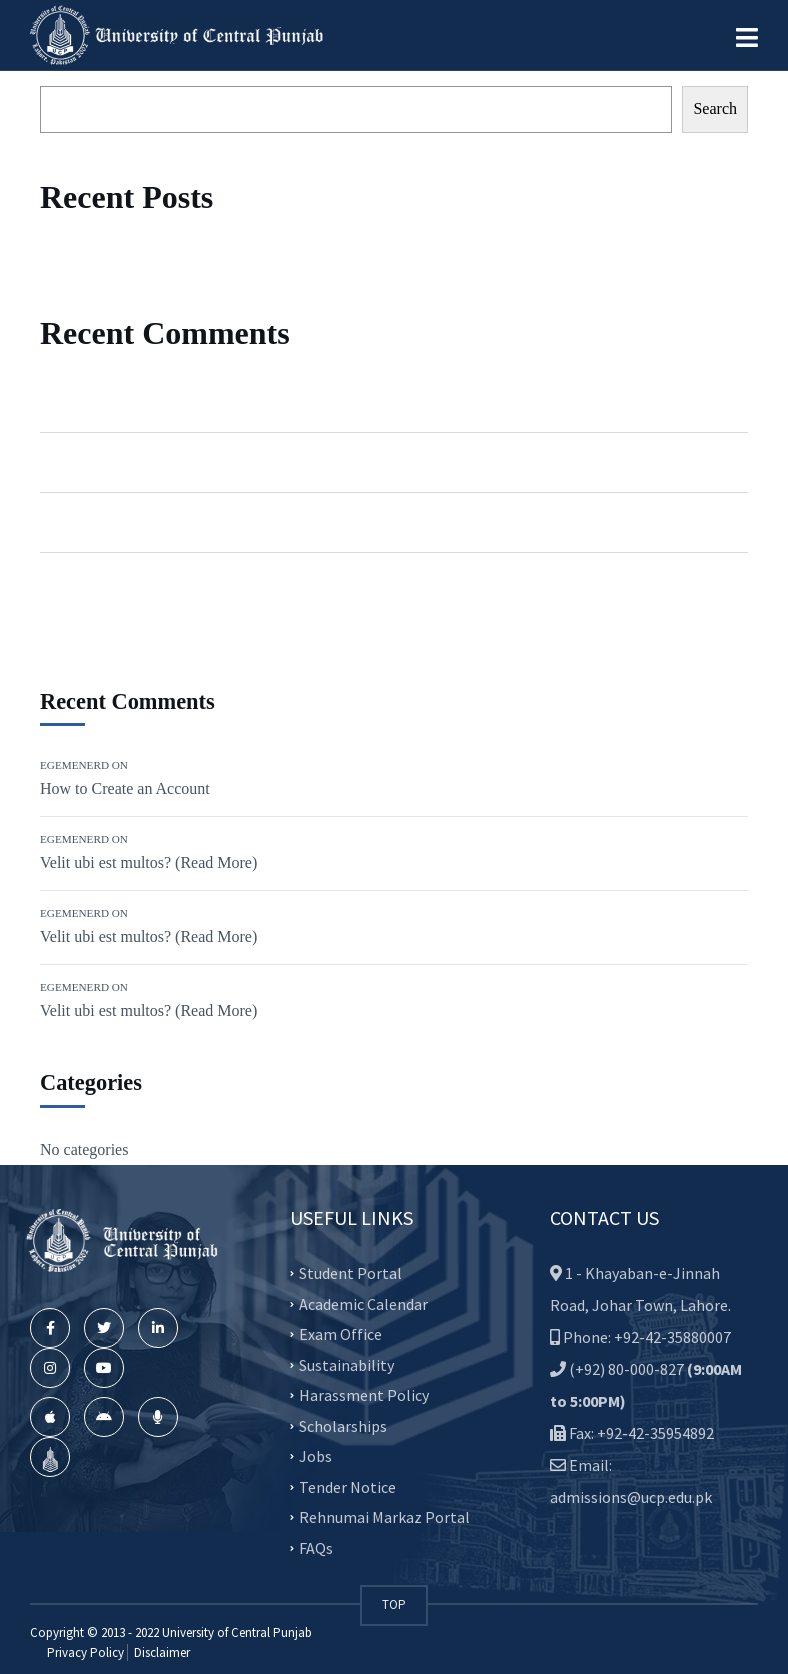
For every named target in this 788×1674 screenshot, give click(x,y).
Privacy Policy (85, 1652)
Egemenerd (76, 402)
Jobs (315, 1456)
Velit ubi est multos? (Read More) (245, 461)
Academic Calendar (363, 1303)
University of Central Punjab (237, 1632)
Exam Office (340, 1334)
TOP (394, 1604)
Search (715, 108)
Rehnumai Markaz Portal (384, 1517)
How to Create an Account (222, 402)
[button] (747, 38)
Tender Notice (347, 1486)
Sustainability (346, 1364)
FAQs (316, 1547)
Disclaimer (160, 1652)
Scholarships (343, 1425)
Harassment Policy (364, 1395)
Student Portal (350, 1273)
